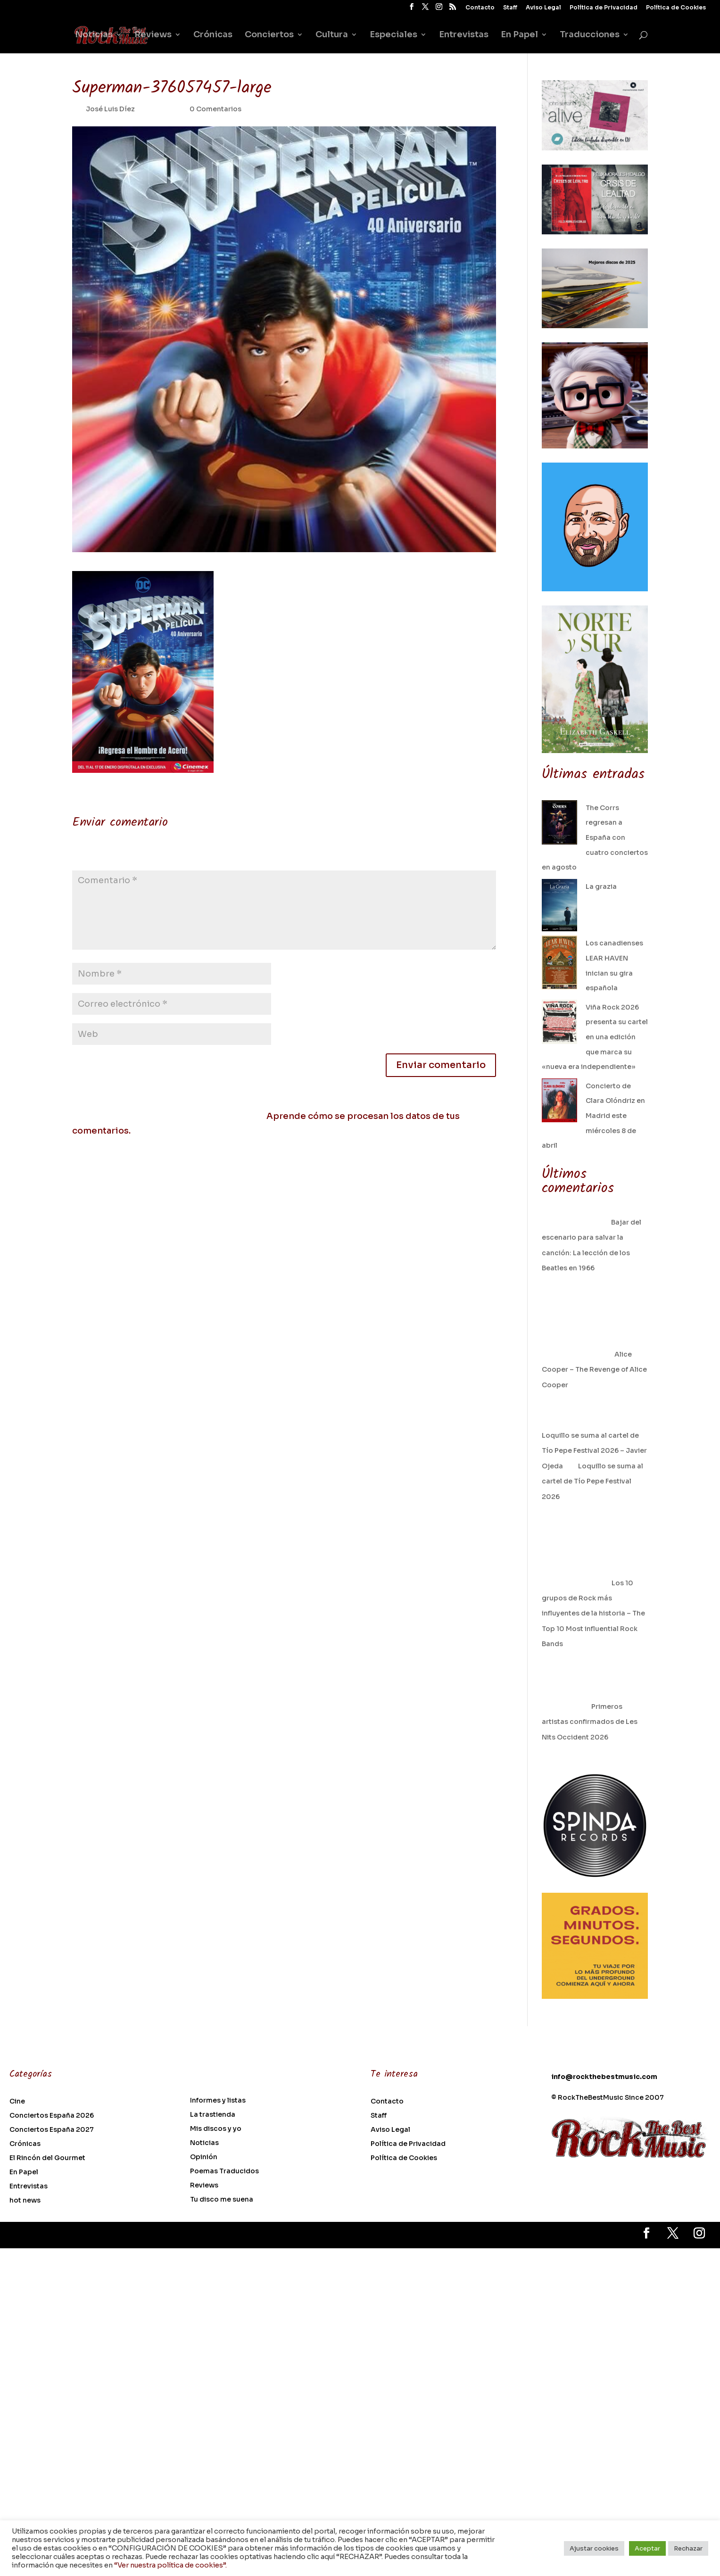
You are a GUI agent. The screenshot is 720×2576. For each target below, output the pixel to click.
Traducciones (590, 35)
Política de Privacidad (603, 8)
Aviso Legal (543, 8)
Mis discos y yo (215, 2129)
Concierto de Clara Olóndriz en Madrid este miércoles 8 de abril (593, 1116)
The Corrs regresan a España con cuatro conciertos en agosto (595, 837)
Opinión (203, 2157)
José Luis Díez (110, 109)
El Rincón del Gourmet (47, 2158)
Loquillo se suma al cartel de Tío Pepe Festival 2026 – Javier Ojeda (594, 1450)
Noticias (94, 35)
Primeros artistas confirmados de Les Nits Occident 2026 (589, 1721)
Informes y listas (218, 2100)
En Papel (519, 35)
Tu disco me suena (221, 2199)
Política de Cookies (676, 8)
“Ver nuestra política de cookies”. (170, 2565)
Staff (510, 8)
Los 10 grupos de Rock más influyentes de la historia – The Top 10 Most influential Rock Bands (593, 1613)
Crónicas (212, 35)
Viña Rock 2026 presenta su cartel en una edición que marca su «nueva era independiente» (595, 1037)
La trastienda (212, 2115)
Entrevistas (463, 35)
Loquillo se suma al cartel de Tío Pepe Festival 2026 (592, 1481)
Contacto (480, 8)
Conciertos (269, 35)
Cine (17, 2101)
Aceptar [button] (647, 2548)
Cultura (331, 35)
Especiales (393, 35)
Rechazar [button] (688, 2548)
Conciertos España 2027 (51, 2130)
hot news (25, 2200)
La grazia (601, 886)
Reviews (153, 35)
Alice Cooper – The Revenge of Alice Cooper (594, 1369)
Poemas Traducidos (224, 2171)
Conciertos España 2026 (51, 2116)
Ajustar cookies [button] (594, 2548)
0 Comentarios (215, 109)
